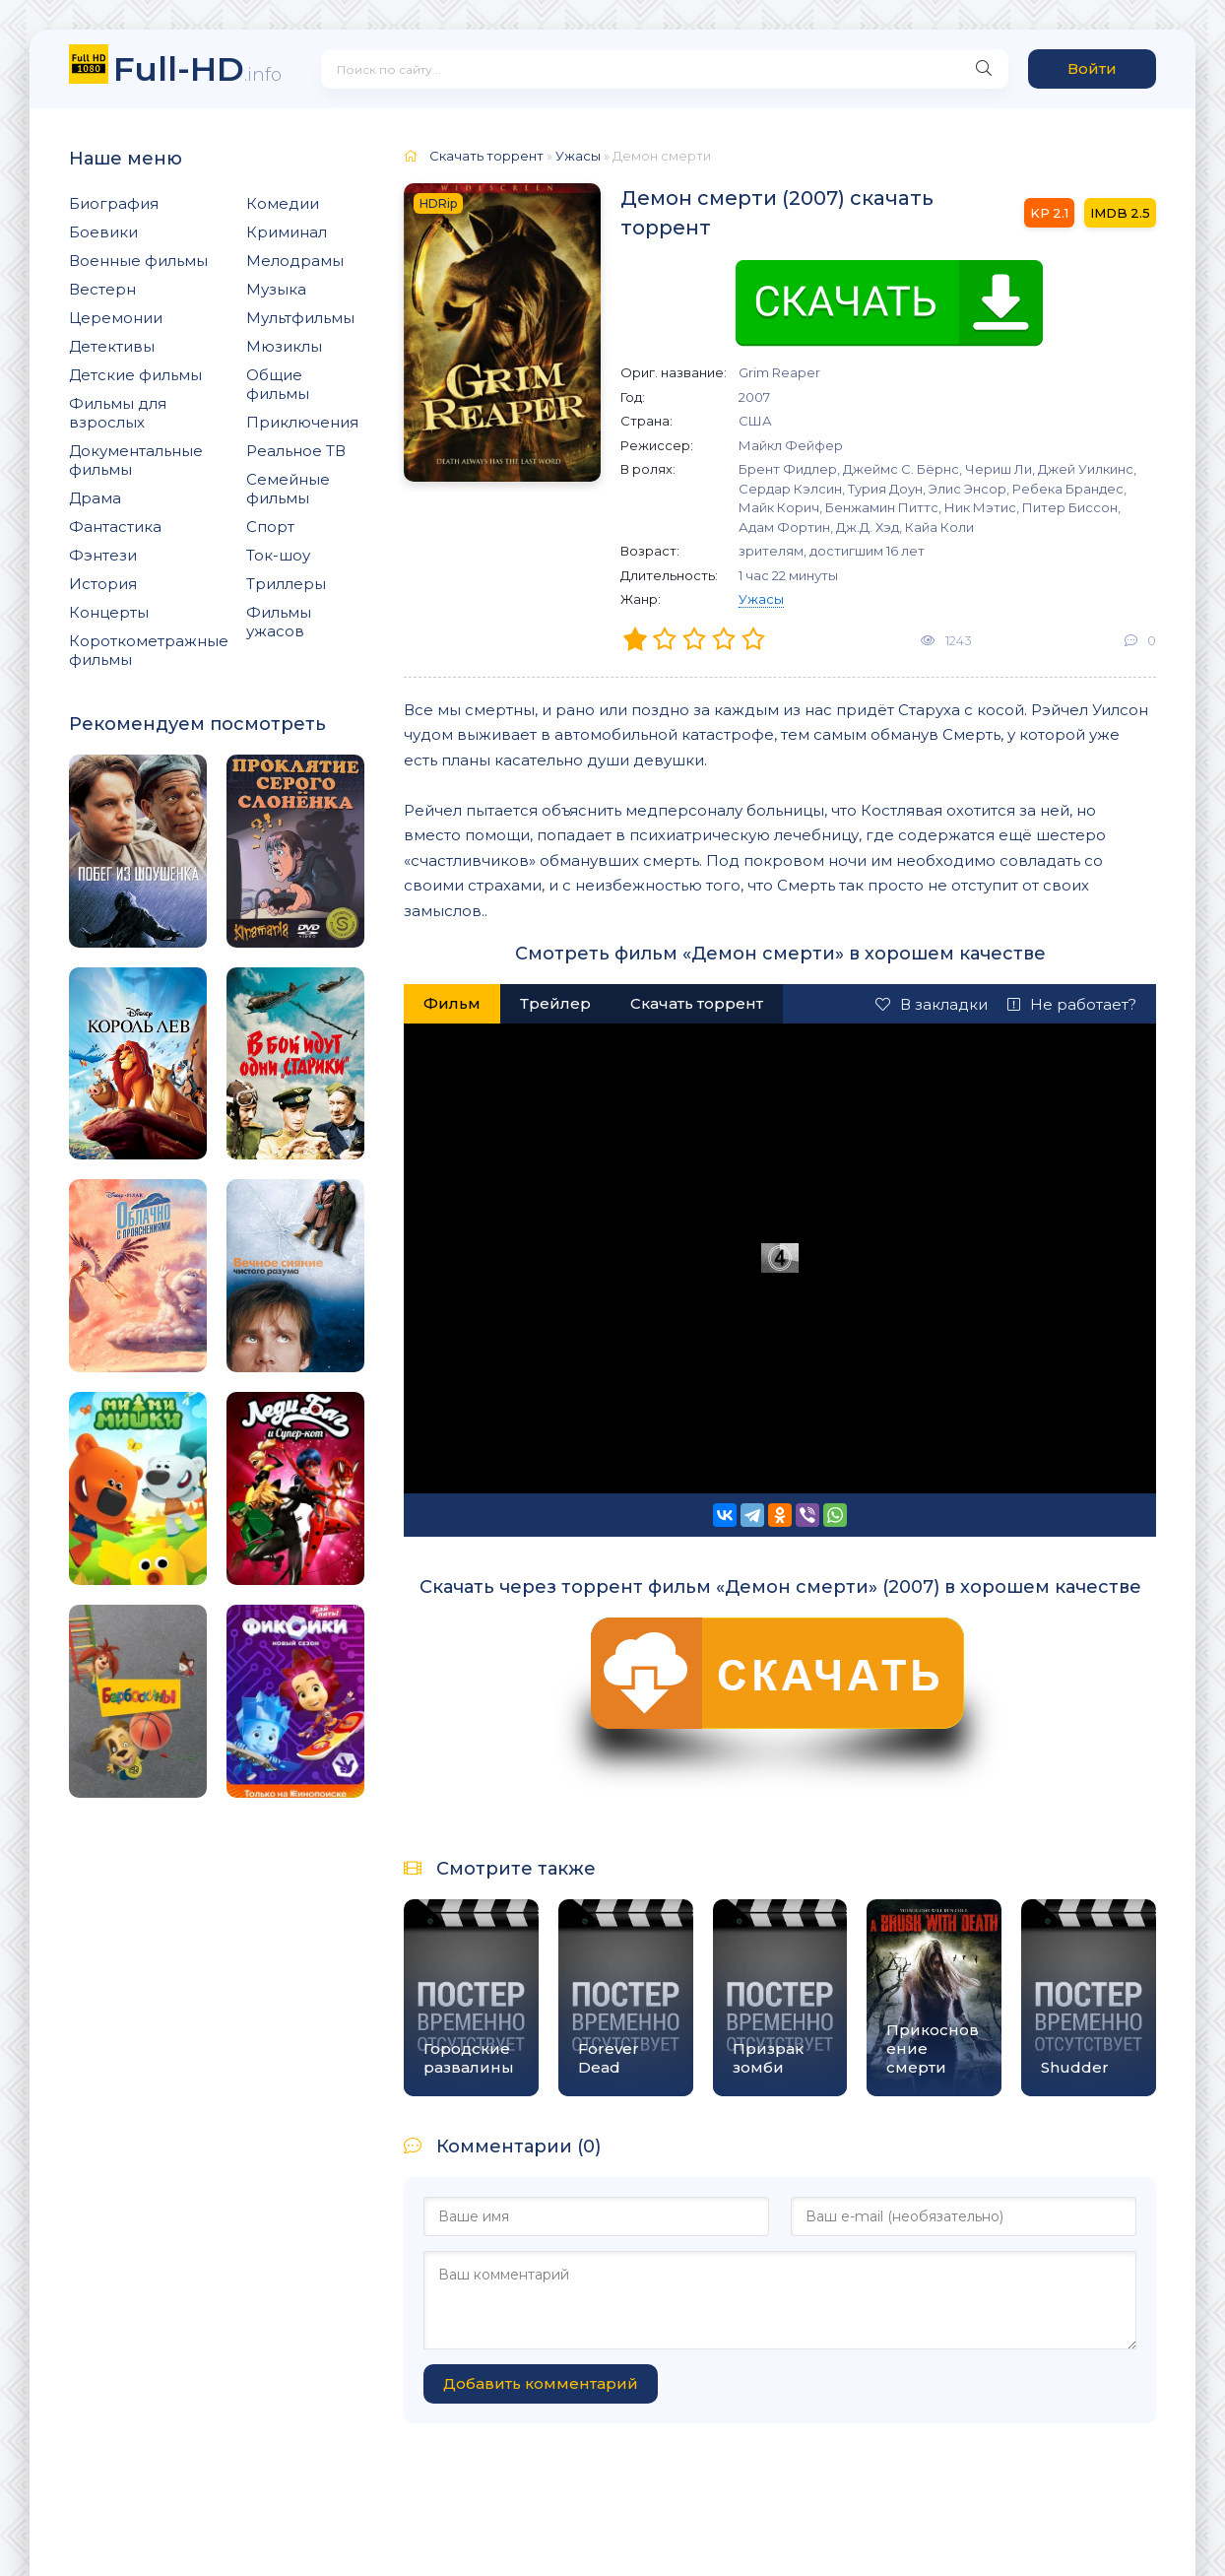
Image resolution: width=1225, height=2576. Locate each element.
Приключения (302, 422)
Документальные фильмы (136, 460)
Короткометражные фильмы (148, 650)
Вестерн (102, 289)
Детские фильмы (135, 374)
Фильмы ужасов (278, 621)
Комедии (282, 203)
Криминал (286, 232)
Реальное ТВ (296, 450)
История (103, 583)
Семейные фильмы (288, 488)
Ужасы (761, 599)
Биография (114, 203)
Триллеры (286, 583)
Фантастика (115, 526)
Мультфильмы (300, 317)
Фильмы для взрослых (117, 412)
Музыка (276, 289)
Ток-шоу (278, 555)
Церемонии (115, 317)
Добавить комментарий (540, 2383)
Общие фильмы (277, 384)
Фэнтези (103, 555)
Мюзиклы (284, 346)
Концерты (109, 612)
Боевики (103, 232)
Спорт (270, 526)
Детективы (112, 346)
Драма (95, 498)
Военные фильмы (138, 260)
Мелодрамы (295, 260)
